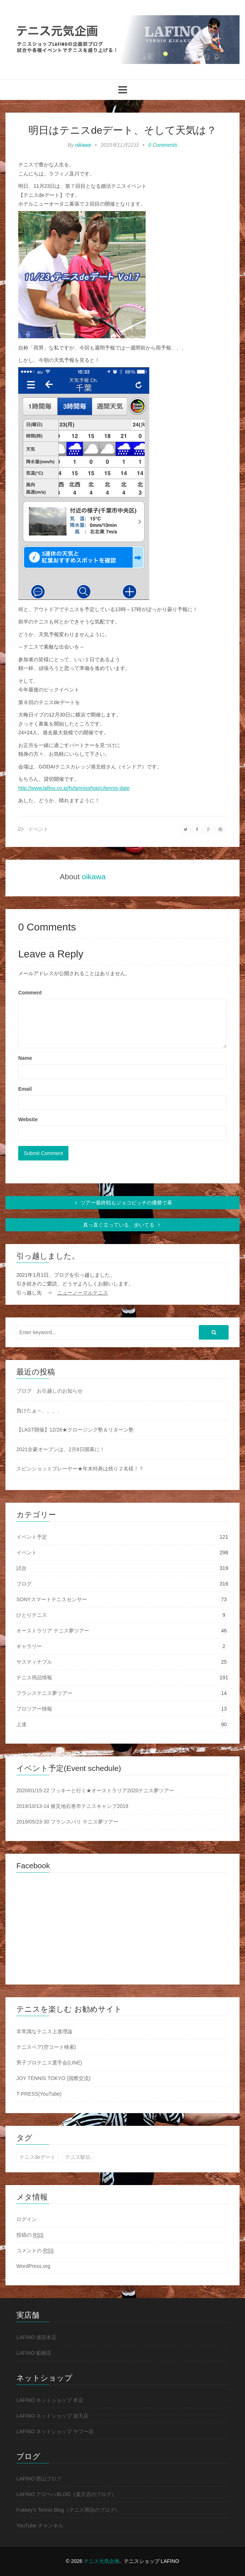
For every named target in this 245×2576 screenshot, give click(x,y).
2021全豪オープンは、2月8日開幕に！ (60, 1449)
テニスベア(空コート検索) (46, 2047)
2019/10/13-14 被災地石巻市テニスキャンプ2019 (72, 1806)
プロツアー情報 (34, 1709)
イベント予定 (31, 1537)
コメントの (35, 2251)
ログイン (26, 2219)
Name (25, 1058)
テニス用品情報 (34, 1677)
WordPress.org (33, 2266)
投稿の (30, 2235)
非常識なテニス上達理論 (44, 2031)
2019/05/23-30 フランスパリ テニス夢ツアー (67, 1822)
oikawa (83, 145)
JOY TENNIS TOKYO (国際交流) (53, 2078)
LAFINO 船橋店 (33, 2353)
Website (27, 1119)
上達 (21, 1724)
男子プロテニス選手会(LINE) (49, 2063)
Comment (30, 993)
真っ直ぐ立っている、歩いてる (122, 1225)
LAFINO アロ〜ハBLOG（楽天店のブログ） (66, 2494)
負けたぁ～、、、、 (39, 1410)
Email (25, 1089)
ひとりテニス (31, 1615)
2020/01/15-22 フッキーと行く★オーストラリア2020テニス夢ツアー (95, 1790)
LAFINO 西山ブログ (39, 2479)
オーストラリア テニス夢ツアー (52, 1631)
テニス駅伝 (78, 2157)
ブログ (24, 1584)
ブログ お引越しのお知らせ (49, 1391)
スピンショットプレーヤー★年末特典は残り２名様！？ (80, 1468)
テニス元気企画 (101, 2561)
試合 (21, 1568)
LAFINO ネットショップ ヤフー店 (55, 2431)
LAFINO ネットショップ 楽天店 (52, 2416)
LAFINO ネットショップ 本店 (49, 2400)
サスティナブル (34, 1662)
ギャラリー (29, 1646)
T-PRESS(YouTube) (39, 2094)
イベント (38, 829)
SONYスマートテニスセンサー (51, 1599)
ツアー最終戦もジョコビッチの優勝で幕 (123, 1203)
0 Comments (163, 145)
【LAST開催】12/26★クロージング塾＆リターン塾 (75, 1430)
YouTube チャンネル (39, 2525)
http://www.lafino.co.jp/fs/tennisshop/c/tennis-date (74, 788)
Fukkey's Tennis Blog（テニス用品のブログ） (68, 2510)
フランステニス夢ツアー (44, 1693)
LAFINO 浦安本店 (36, 2337)
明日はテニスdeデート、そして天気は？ (122, 130)
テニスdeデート (37, 2157)
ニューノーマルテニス (82, 1293)
